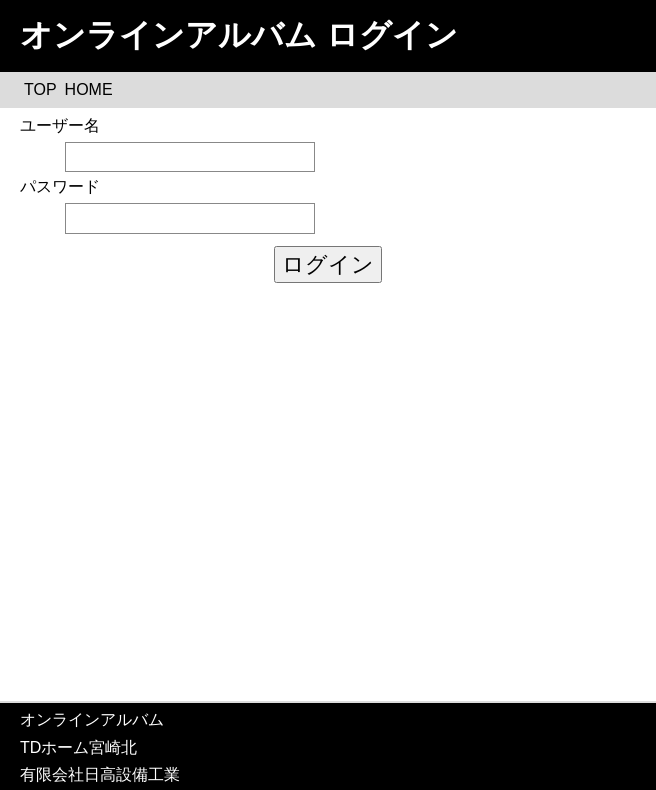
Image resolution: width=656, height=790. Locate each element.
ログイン (328, 264)
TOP (40, 89)
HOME (89, 89)
